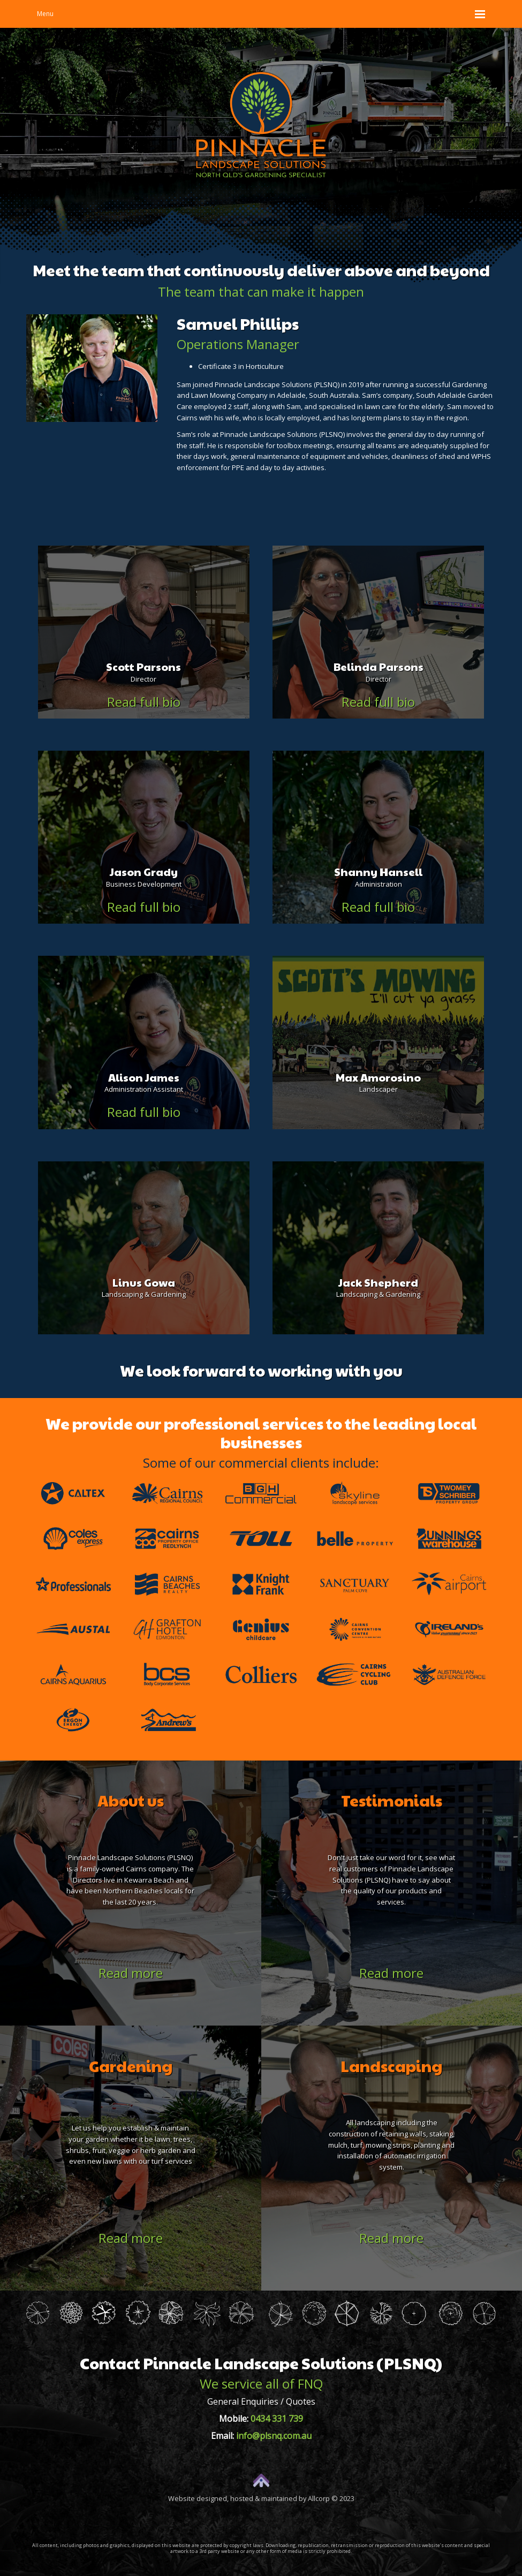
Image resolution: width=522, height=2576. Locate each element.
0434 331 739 (277, 2418)
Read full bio (143, 701)
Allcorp (319, 2498)
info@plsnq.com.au (274, 2436)
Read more (131, 1973)
